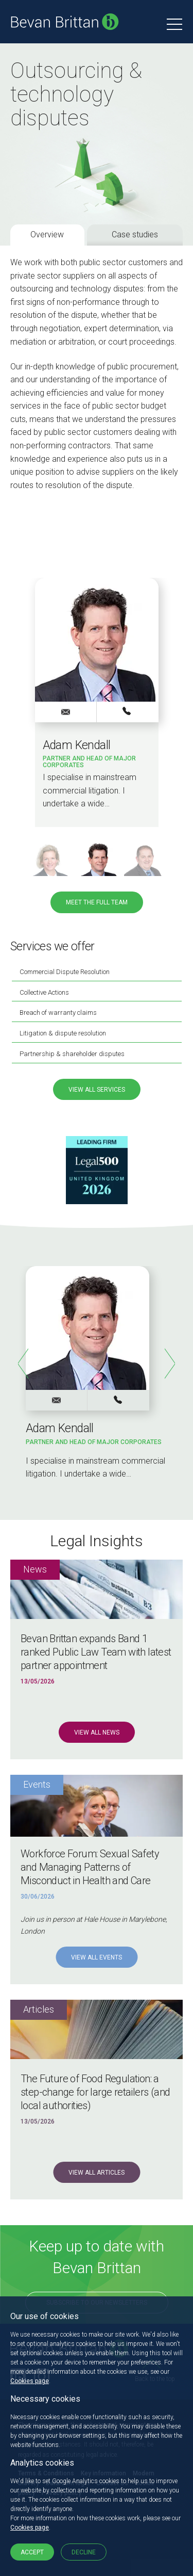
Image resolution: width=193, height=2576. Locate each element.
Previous (23, 1363)
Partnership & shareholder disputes (72, 1054)
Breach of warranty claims (58, 1012)
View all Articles (96, 2172)
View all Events (96, 1957)
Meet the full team (97, 902)
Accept (32, 2552)
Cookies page (29, 2381)
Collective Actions (44, 992)
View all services (96, 1089)
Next (170, 1363)
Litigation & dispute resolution (63, 1033)
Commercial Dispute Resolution (65, 972)
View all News (96, 1732)
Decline (84, 2552)
